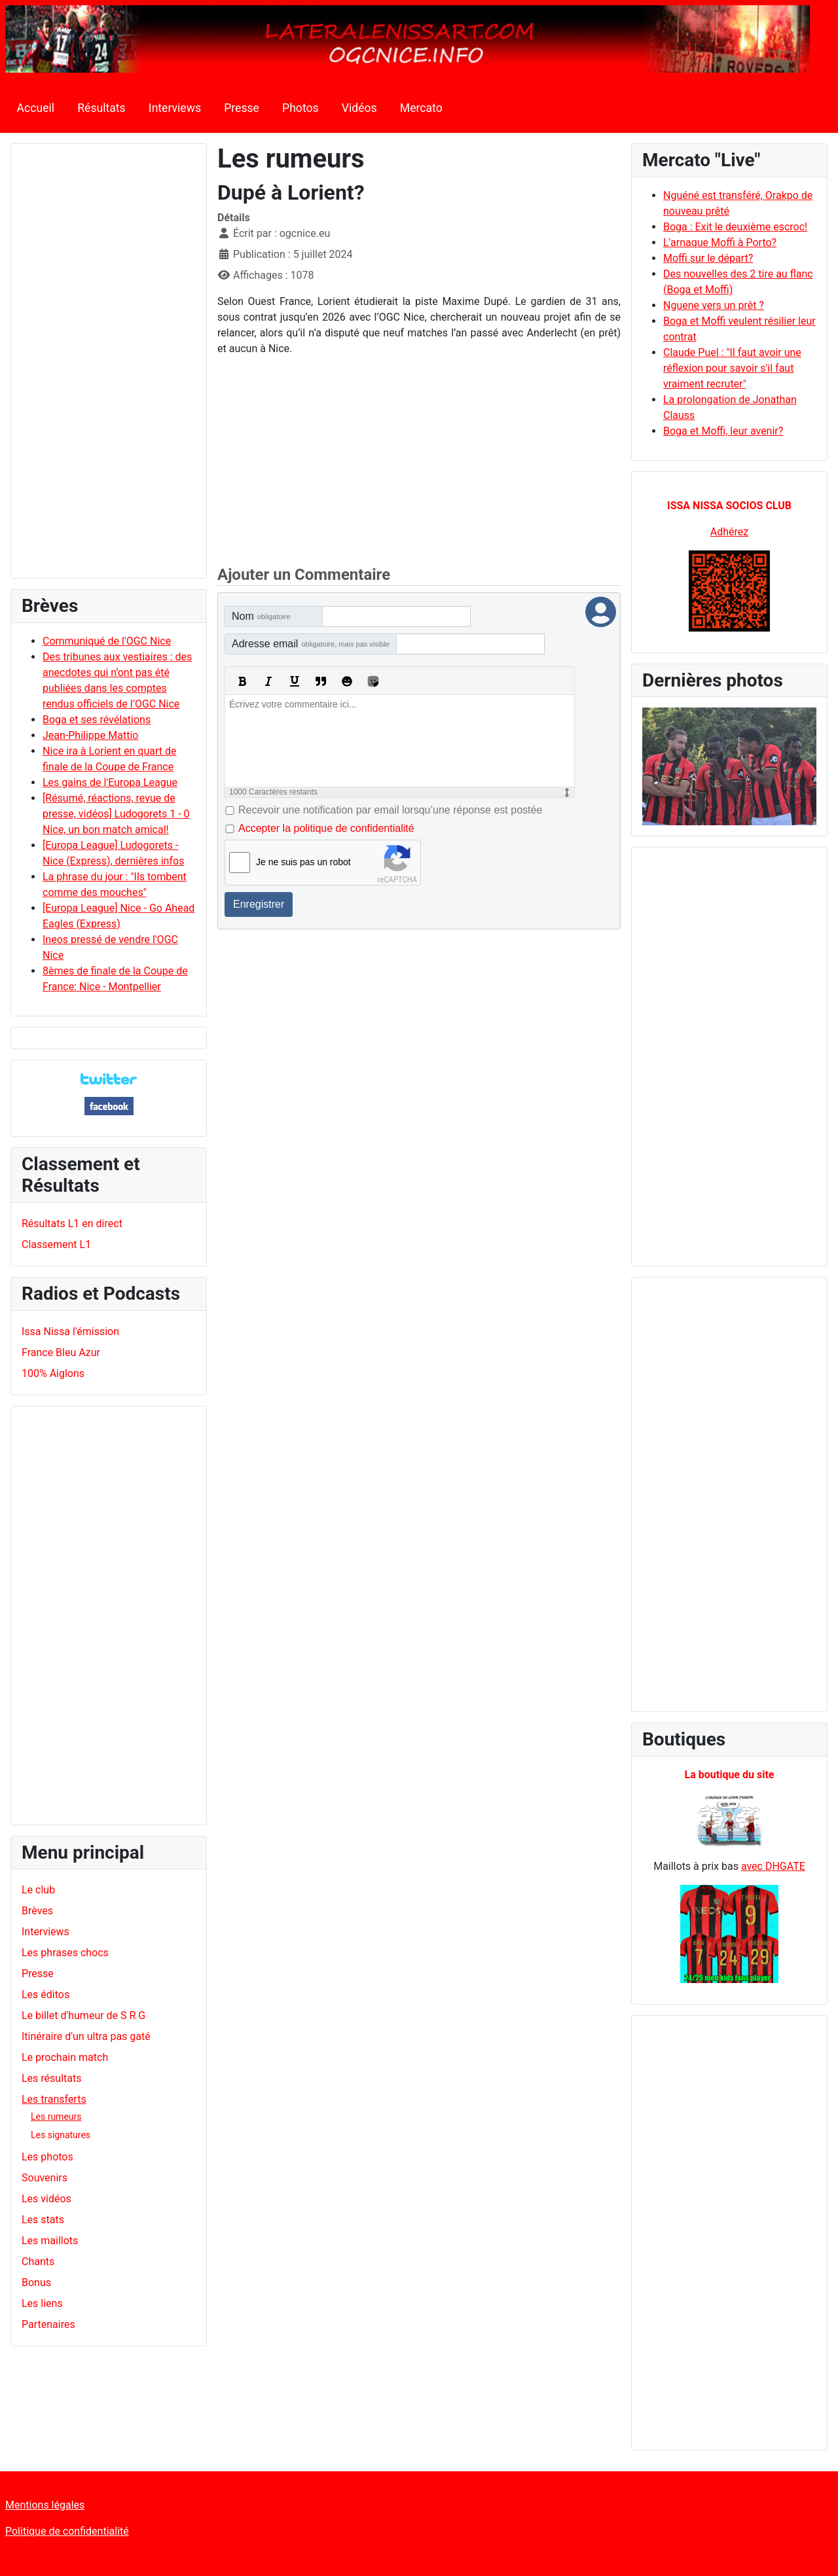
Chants (38, 2261)
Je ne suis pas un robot (303, 862)
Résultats (101, 108)
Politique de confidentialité (67, 2531)
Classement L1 (56, 1244)
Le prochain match (65, 2057)
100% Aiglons (53, 1373)
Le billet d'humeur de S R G (83, 2015)
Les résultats (51, 2078)
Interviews (175, 108)
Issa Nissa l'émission (70, 1331)
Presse (241, 108)
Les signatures (60, 2135)
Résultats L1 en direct (72, 1223)
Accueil (35, 108)
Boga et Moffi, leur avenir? (723, 431)
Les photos (47, 2157)
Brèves (37, 1911)
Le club (38, 1890)
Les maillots (50, 2240)
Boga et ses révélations (97, 719)
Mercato (421, 108)
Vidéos (359, 108)
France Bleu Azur (61, 1352)
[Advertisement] (108, 366)
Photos (300, 108)
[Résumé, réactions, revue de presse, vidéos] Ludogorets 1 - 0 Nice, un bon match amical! (116, 814)
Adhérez (729, 532)
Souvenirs (44, 2178)
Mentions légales (44, 2505)
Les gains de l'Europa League (110, 782)
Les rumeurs (56, 2116)
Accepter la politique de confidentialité (326, 828)
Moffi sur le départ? (708, 258)
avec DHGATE (773, 1866)
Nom (261, 616)
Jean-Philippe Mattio (90, 735)
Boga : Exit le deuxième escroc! (735, 227)
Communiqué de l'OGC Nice (107, 641)
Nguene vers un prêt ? (713, 305)
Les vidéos (46, 2198)
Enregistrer (258, 904)
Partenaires (48, 2324)
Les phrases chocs (65, 1952)
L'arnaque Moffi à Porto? (719, 242)
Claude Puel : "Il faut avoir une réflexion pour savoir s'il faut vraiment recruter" (732, 368)
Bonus (36, 2282)
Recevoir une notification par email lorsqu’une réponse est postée (390, 809)
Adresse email (311, 643)
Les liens (42, 2303)
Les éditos (45, 1994)
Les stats (43, 2219)
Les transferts (54, 2099)
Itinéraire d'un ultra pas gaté (86, 2036)
